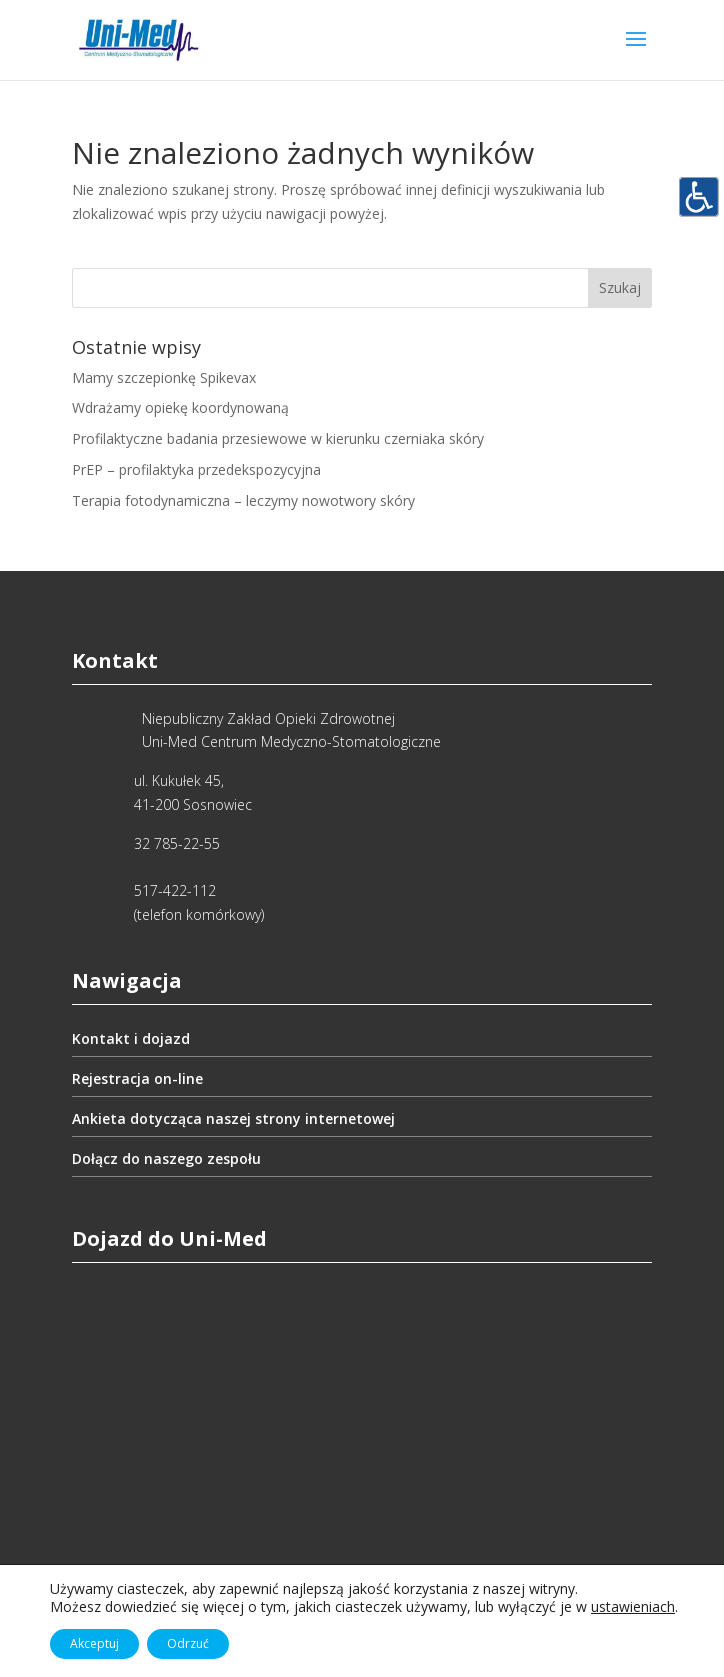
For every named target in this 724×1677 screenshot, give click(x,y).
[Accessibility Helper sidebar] (700, 199)
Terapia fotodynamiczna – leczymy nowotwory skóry (243, 500)
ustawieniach (633, 1607)
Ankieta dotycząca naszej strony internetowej (233, 1118)
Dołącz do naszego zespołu (166, 1158)
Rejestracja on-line (137, 1078)
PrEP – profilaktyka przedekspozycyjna (196, 469)
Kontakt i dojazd (131, 1038)
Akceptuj (94, 1643)
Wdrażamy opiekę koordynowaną (180, 407)
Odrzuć (188, 1643)
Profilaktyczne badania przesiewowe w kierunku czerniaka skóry (278, 438)
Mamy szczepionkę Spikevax (164, 377)
